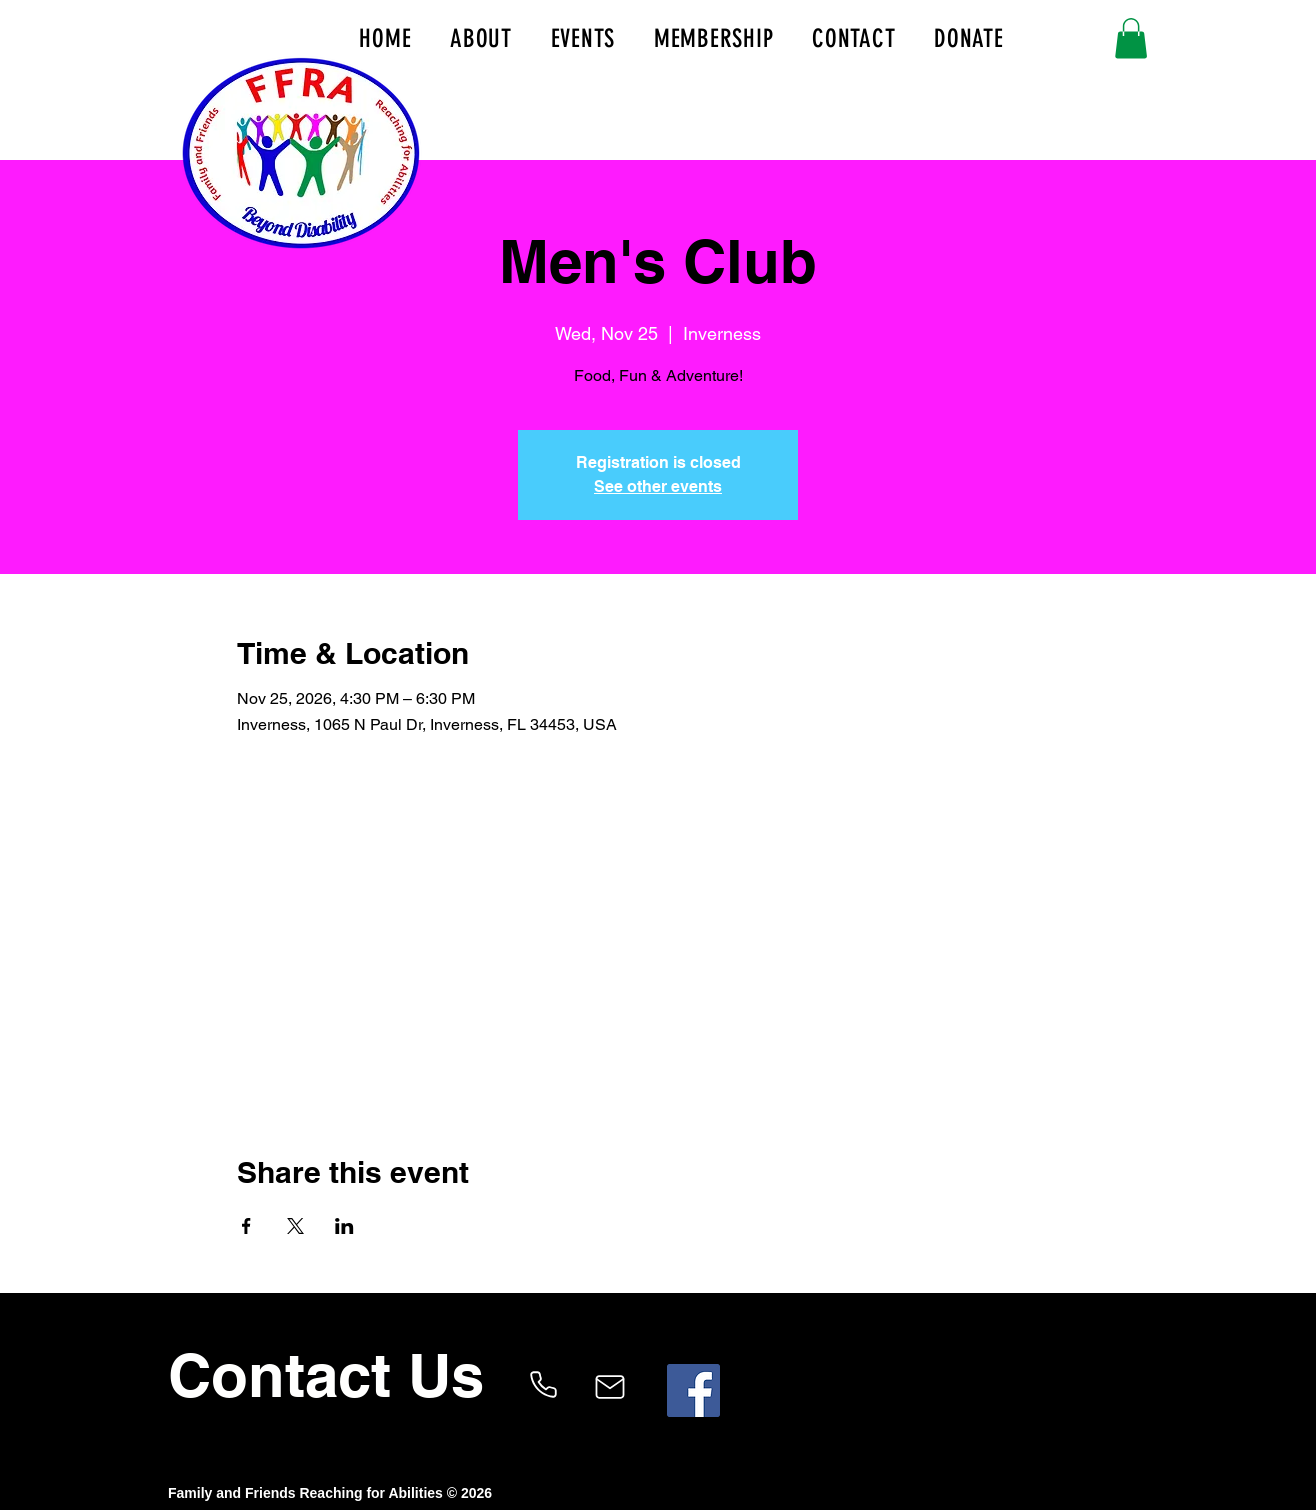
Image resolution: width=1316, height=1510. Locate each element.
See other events (658, 486)
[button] (1131, 38)
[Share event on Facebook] (246, 1226)
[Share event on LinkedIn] (344, 1226)
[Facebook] (693, 1390)
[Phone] (543, 1385)
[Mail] (609, 1387)
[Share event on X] (295, 1226)
